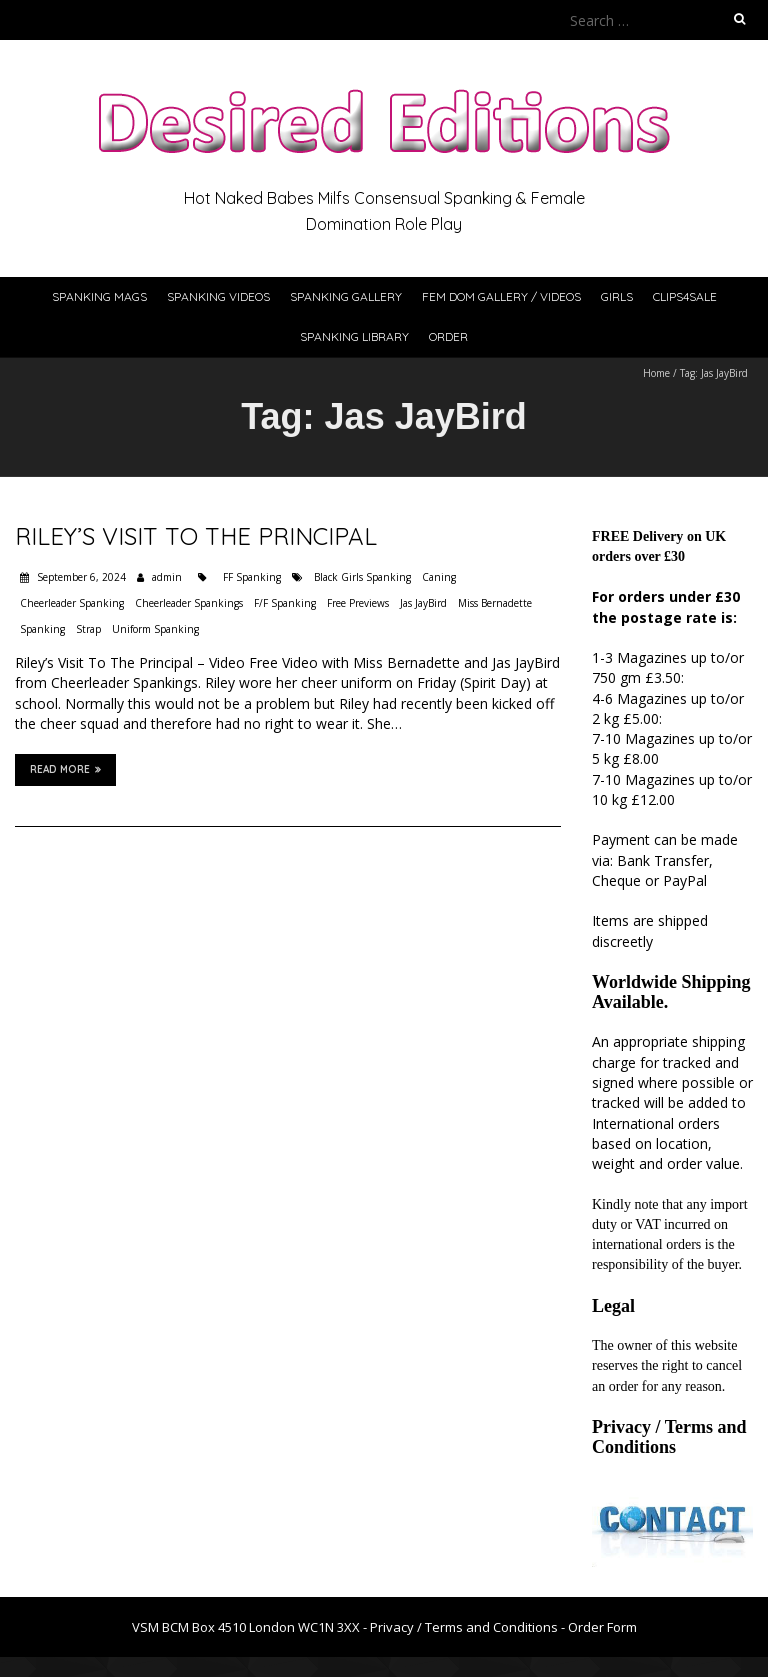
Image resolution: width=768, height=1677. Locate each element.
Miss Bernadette (495, 603)
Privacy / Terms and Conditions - (469, 1627)
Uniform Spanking (155, 629)
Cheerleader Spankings (189, 603)
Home (656, 373)
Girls (617, 296)
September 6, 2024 (80, 577)
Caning (439, 577)
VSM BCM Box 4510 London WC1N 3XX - (251, 1627)
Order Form (602, 1627)
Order (448, 336)
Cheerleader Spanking (72, 603)
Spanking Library (354, 336)
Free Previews (358, 603)
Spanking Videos (218, 296)
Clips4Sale (685, 296)
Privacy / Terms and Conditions (669, 1437)
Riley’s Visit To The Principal (196, 536)
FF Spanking (252, 577)
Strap (88, 629)
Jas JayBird (423, 603)
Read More (65, 769)
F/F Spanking (285, 603)
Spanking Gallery (346, 296)
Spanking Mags (99, 296)
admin (167, 577)
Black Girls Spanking (362, 577)
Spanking (42, 629)
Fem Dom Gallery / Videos (501, 296)
